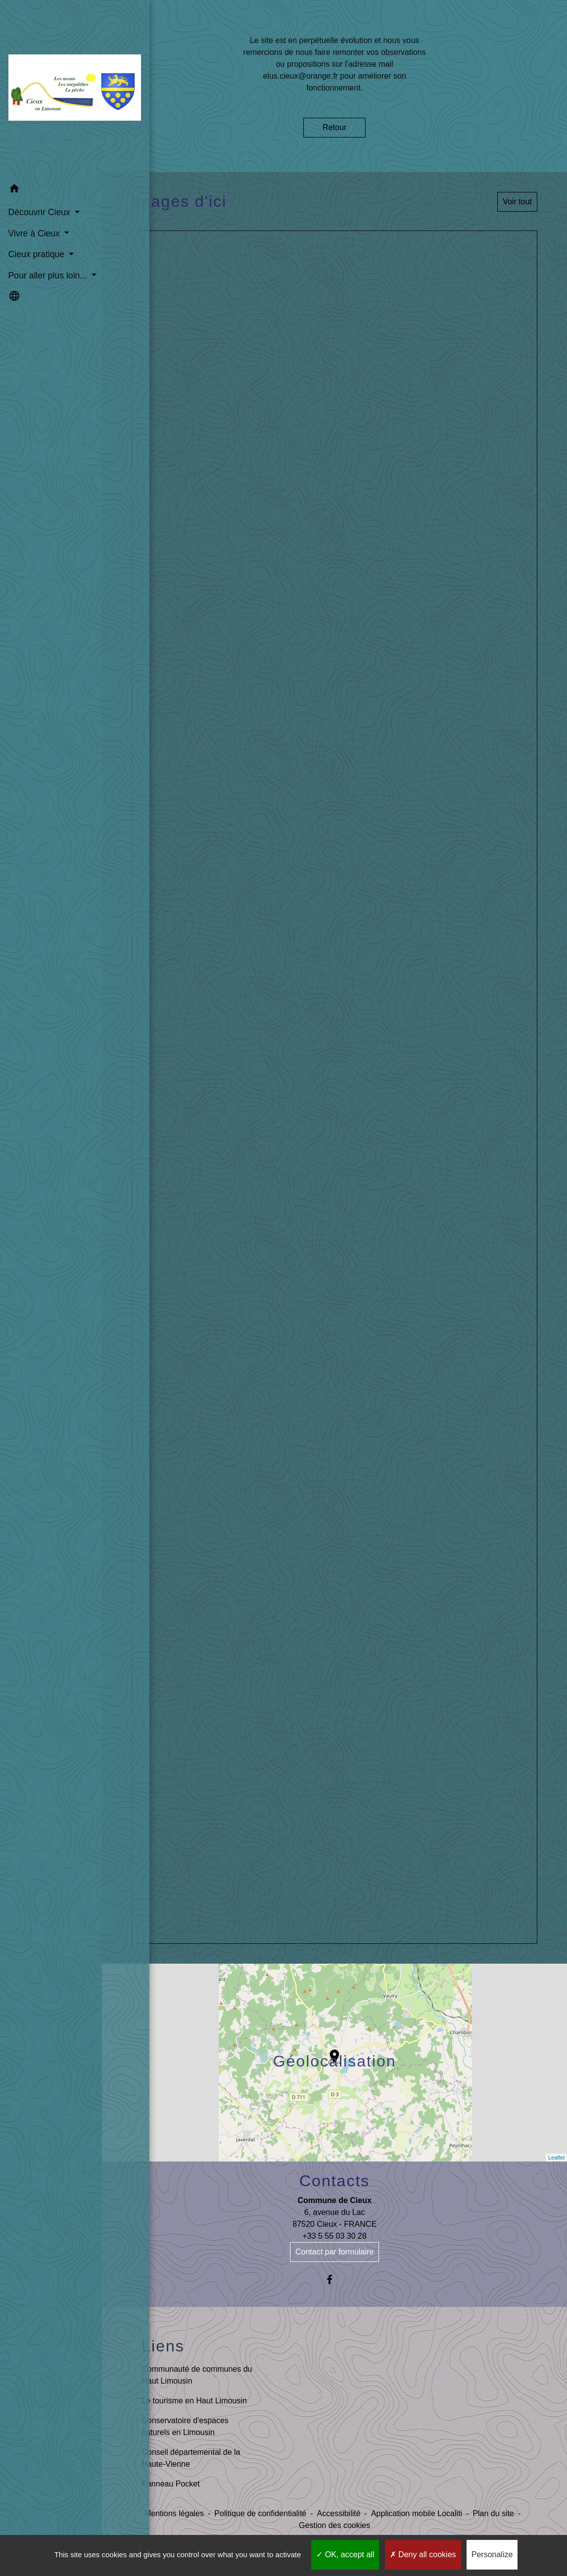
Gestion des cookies (334, 2525)
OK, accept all (345, 2554)
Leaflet (556, 2158)
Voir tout (517, 201)
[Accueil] (50, 77)
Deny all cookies (423, 2554)
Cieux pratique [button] (36, 231)
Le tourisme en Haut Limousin (194, 2400)
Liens (163, 2346)
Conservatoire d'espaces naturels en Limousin (185, 2426)
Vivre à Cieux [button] (34, 210)
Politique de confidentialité (260, 2513)
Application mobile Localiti (416, 2513)
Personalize (492, 2554)
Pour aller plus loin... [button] (46, 252)
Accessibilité (339, 2513)
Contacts (334, 2181)
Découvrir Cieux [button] (39, 189)
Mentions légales (174, 2513)
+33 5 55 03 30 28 (334, 2236)
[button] (50, 167)
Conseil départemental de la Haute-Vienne (191, 2458)
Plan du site (493, 2513)
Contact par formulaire (334, 2252)
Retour (334, 127)
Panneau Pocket (170, 2484)
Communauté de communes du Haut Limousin (197, 2375)
